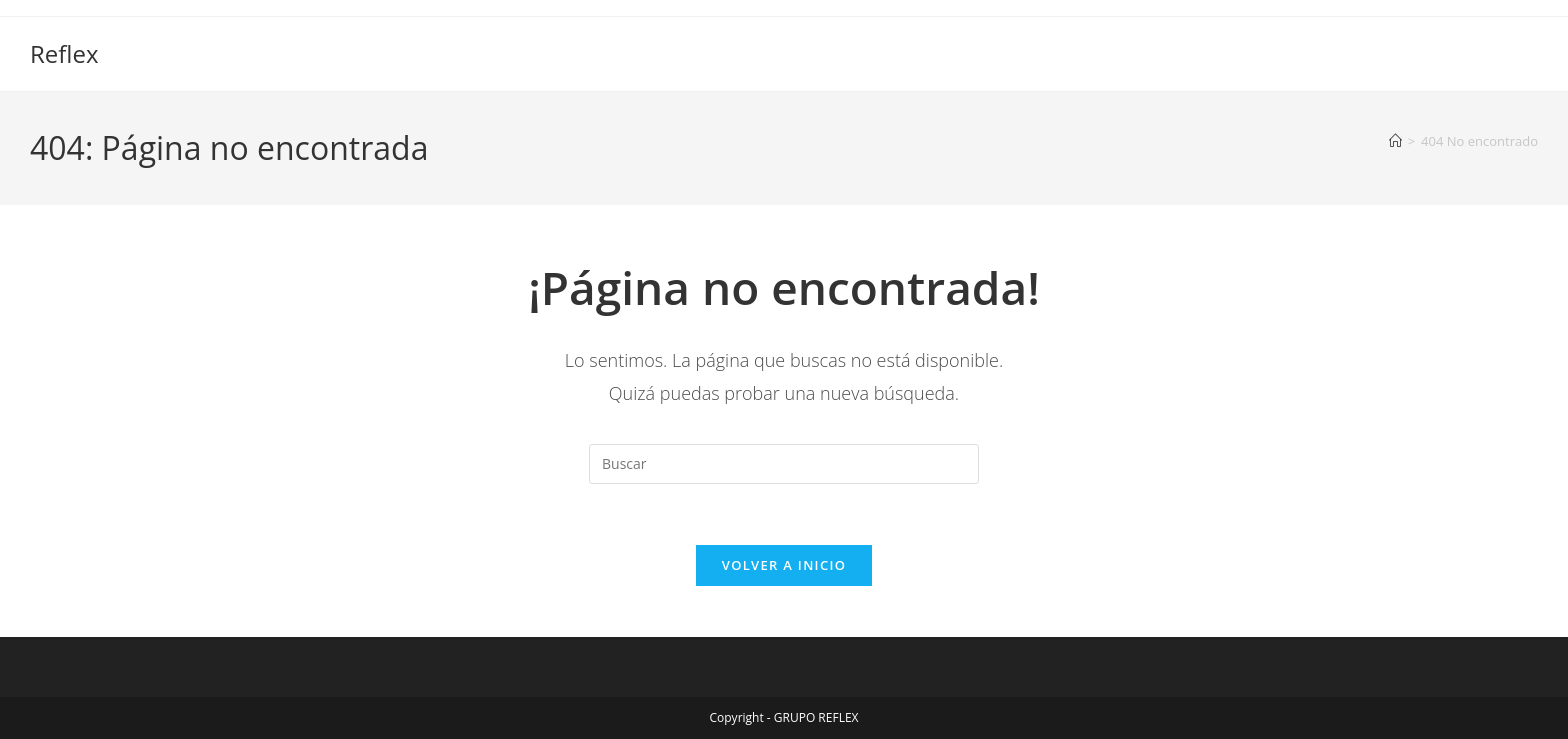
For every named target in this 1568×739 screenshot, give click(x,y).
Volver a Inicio (784, 565)
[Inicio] (1395, 141)
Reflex (64, 53)
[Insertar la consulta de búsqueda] (784, 464)
